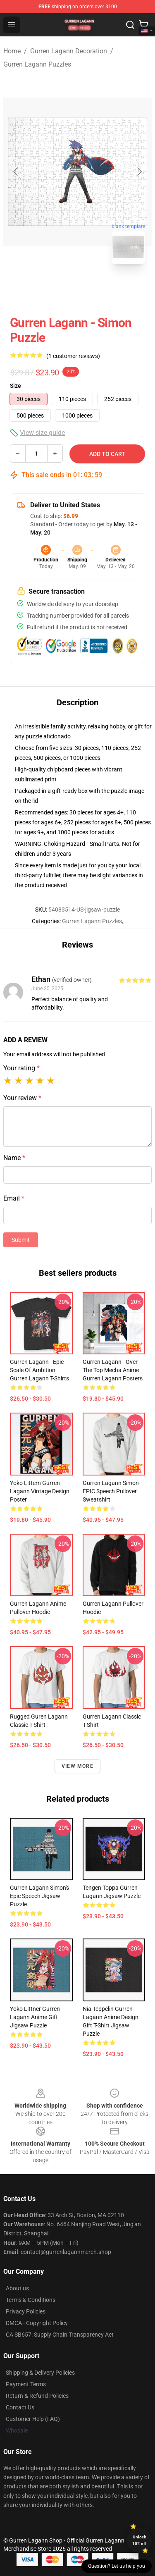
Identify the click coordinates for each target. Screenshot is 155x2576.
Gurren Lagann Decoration (68, 51)
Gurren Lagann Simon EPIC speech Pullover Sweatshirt (111, 1491)
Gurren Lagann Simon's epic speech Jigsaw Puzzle (39, 1896)
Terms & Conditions (30, 2300)
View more (77, 1766)
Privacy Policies (25, 2311)
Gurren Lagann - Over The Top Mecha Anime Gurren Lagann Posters (113, 1370)
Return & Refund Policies (37, 2395)
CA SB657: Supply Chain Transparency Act (60, 2334)
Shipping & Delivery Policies (40, 2372)
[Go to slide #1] (56, 289)
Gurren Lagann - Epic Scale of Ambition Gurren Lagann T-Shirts (39, 1370)
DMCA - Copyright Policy (37, 2323)
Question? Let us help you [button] (116, 2566)
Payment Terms (26, 2384)
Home (12, 51)
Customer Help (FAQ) (33, 2419)
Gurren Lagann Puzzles (37, 64)
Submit (21, 1240)
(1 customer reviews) (73, 356)
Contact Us (20, 2407)
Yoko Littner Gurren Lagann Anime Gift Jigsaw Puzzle (35, 2017)
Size (15, 385)
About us (17, 2288)
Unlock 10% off (139, 2540)
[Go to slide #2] (99, 289)
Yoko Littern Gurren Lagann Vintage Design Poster (39, 1491)
